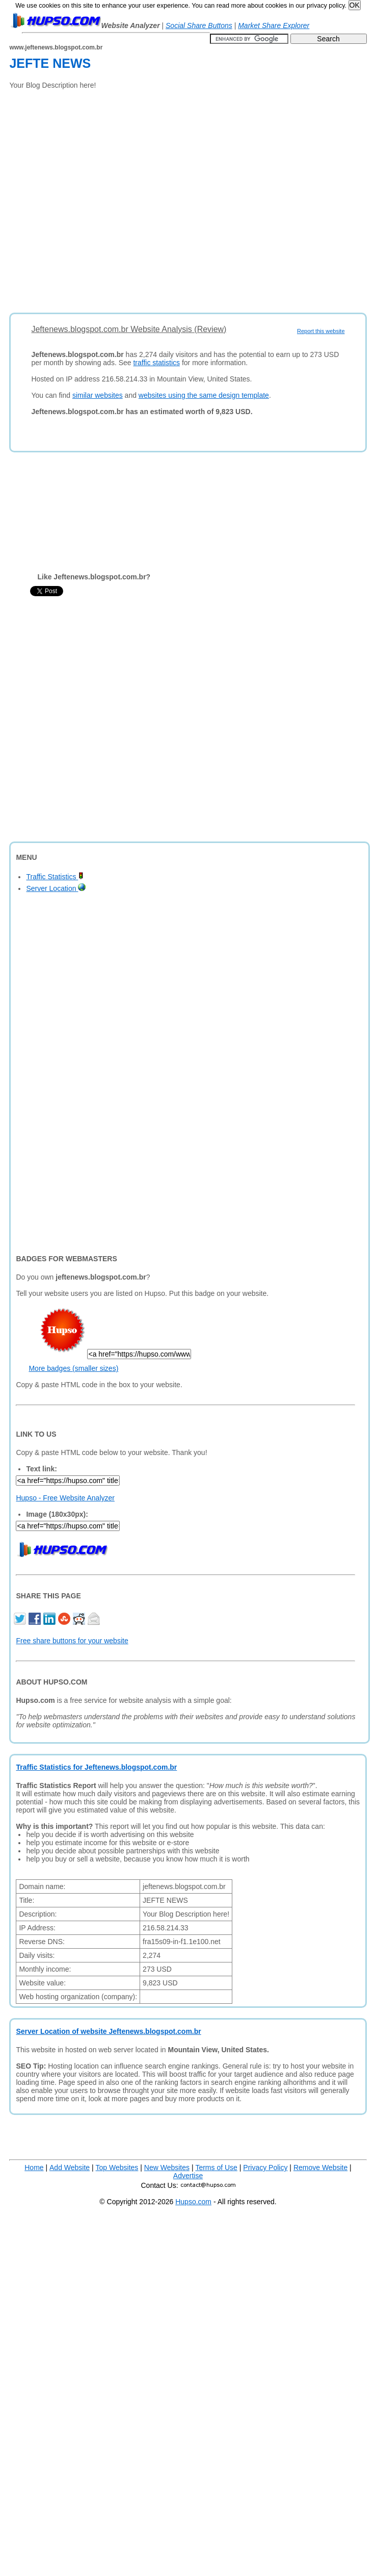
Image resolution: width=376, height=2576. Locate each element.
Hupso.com (193, 2202)
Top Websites (117, 2167)
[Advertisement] (105, 197)
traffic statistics (156, 363)
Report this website (321, 331)
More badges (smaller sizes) (73, 1368)
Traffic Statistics (55, 877)
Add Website (69, 2167)
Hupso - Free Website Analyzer (65, 1498)
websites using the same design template (204, 395)
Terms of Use (216, 2167)
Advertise (188, 2176)
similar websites (97, 395)
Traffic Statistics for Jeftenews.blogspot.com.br (96, 1767)
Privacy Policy (265, 2167)
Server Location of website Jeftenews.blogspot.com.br (108, 2031)
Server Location (56, 888)
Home (33, 2167)
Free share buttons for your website (72, 1641)
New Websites (167, 2167)
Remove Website (320, 2167)
